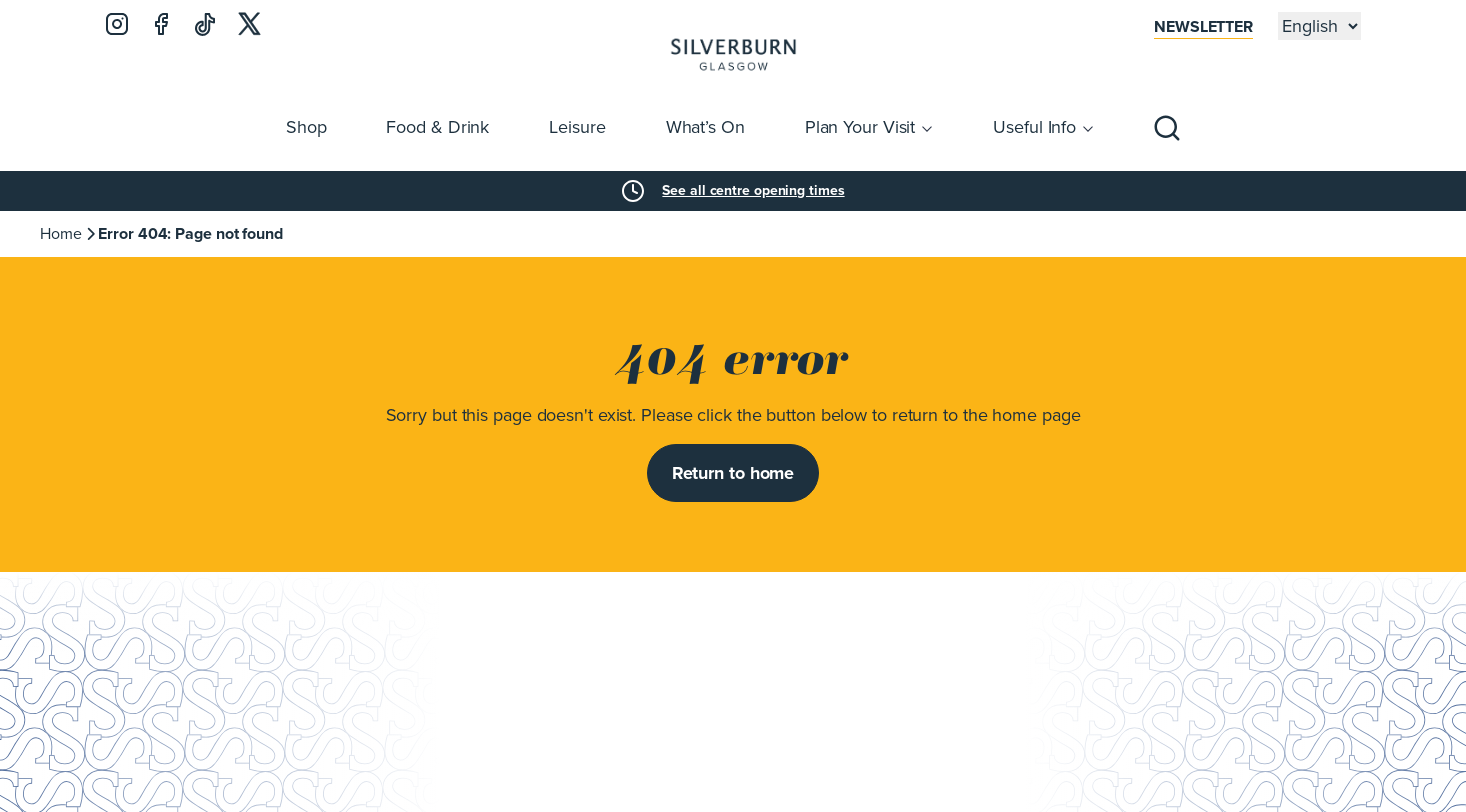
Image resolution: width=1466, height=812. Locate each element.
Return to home (733, 473)
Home (61, 233)
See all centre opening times (753, 191)
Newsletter (1203, 26)
